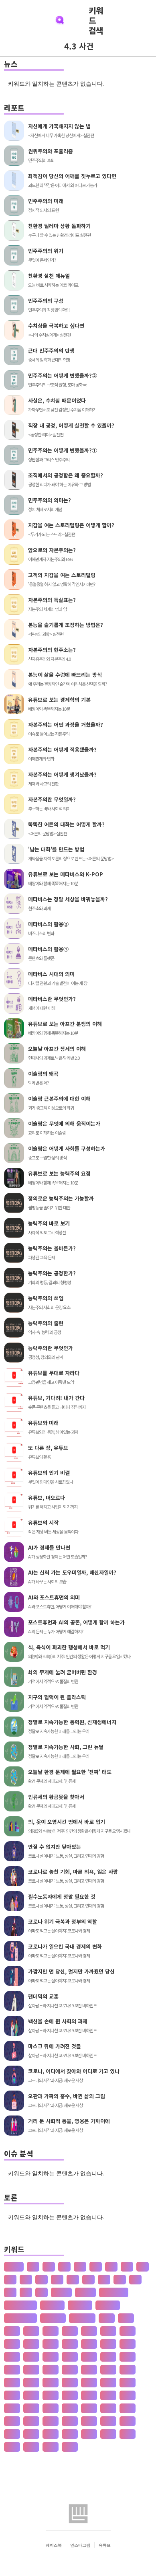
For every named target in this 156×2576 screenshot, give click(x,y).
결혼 (69, 2382)
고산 (89, 2408)
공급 (69, 2421)
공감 (50, 2421)
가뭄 (12, 2331)
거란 (127, 2357)
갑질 (69, 2344)
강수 (108, 2344)
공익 (12, 2434)
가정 (69, 2331)
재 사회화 (107, 2305)
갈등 (31, 2344)
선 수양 (85, 2292)
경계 (89, 2382)
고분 (69, 2408)
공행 (89, 2434)
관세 (31, 2447)
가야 (50, 2331)
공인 (31, 2434)
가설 (31, 2331)
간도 (127, 2331)
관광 (12, 2447)
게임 (12, 2382)
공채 (69, 2434)
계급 (89, 2395)
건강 (50, 2369)
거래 (12, 2369)
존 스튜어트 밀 (20, 2318)
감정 (50, 2344)
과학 (127, 2434)
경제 (50, 2395)
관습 (50, 2447)
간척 (12, 2344)
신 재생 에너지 (20, 2305)
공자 (50, 2434)
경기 (108, 2382)
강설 (89, 2344)
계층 (12, 2408)
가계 (126, 2318)
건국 (69, 2369)
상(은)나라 (82, 2318)
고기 (31, 2408)
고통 (12, 2421)
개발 (31, 2357)
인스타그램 (80, 2545)
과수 (108, 2434)
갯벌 (108, 2357)
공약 (127, 2421)
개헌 (89, 2357)
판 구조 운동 (113, 2292)
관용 (69, 2447)
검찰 (127, 2369)
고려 (50, 2408)
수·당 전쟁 (53, 2318)
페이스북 (54, 2545)
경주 (69, 2395)
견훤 (31, 2382)
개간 (12, 2357)
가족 (89, 2331)
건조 (89, 2369)
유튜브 (105, 2545)
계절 (127, 2395)
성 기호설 (52, 2305)
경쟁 (31, 2395)
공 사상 (61, 2292)
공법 (108, 2421)
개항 (69, 2357)
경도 (127, 2382)
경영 (12, 2395)
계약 (108, 2395)
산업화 (13, 2267)
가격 (106, 2318)
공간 (31, 2421)
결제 (50, 2382)
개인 (50, 2357)
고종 (127, 2408)
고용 (108, 2408)
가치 (108, 2331)
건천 (108, 2369)
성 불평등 (80, 2305)
